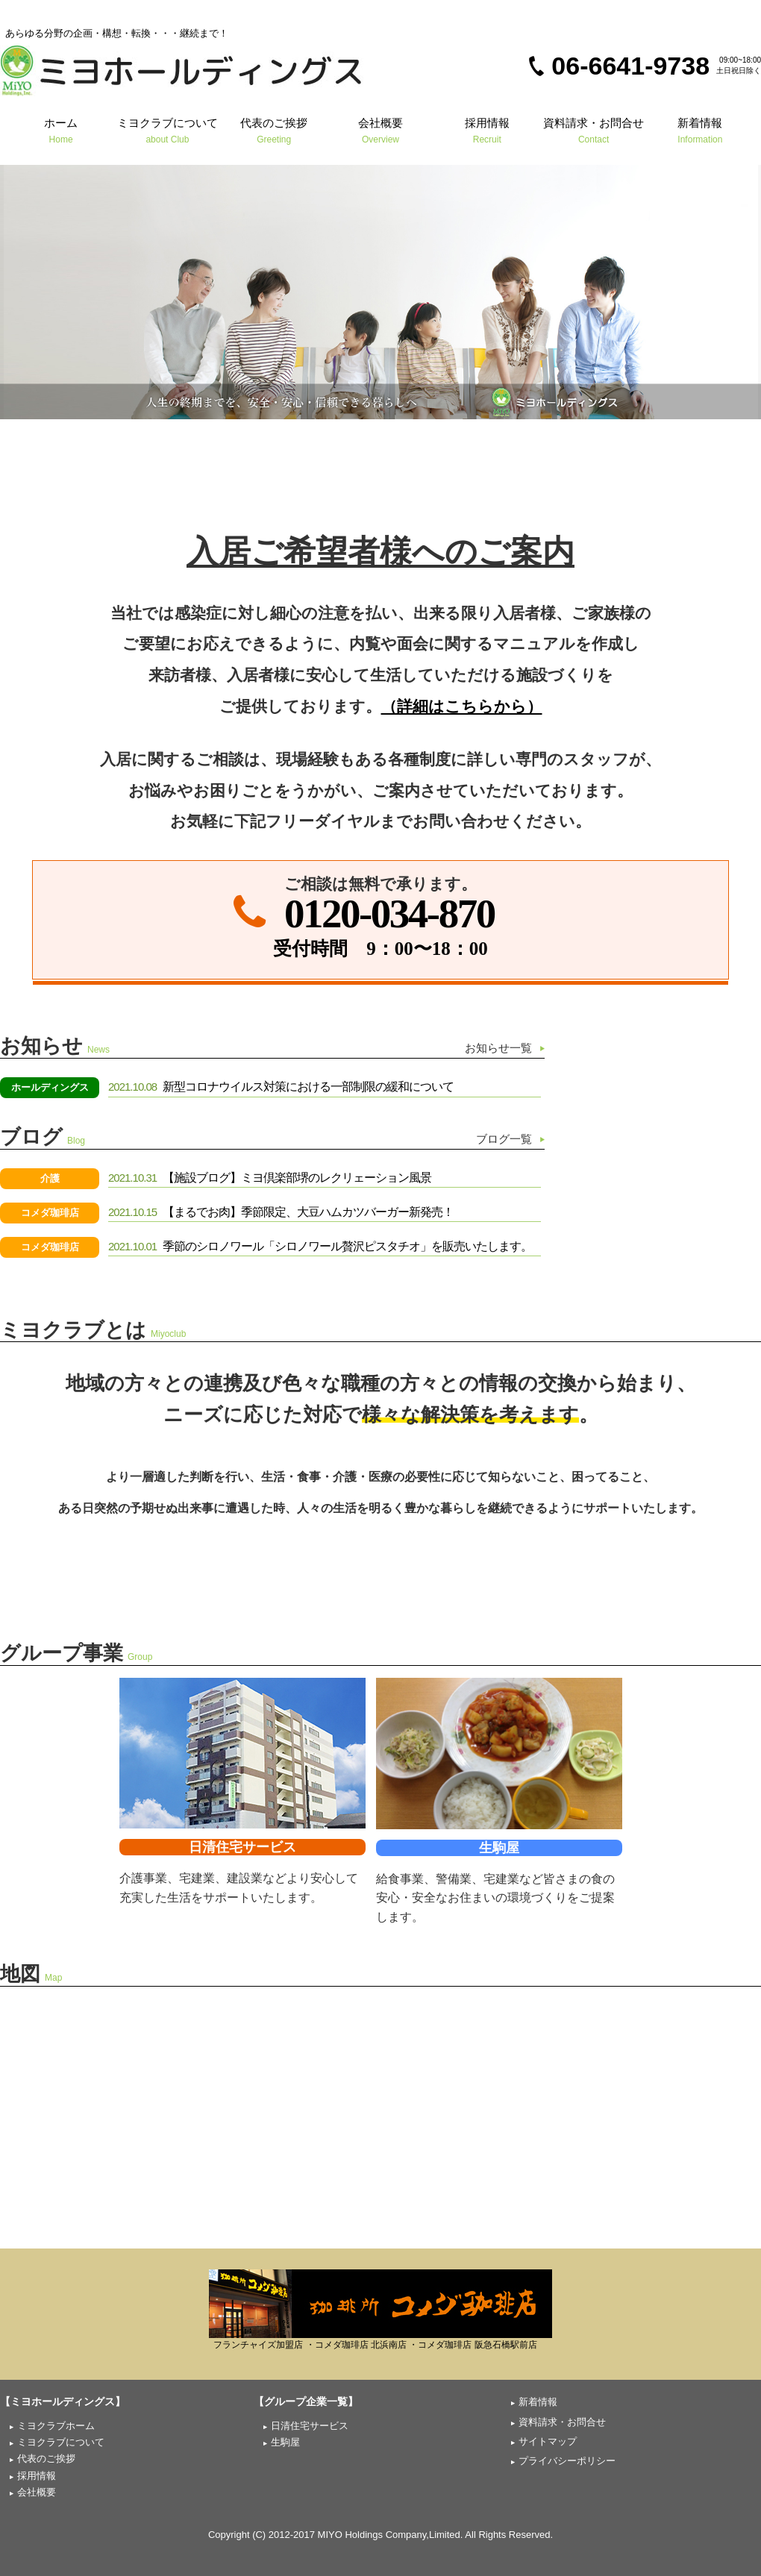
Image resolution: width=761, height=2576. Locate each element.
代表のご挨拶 (274, 130)
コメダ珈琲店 (50, 1212)
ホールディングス (50, 1087)
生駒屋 (499, 1847)
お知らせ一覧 (498, 1048)
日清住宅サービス (242, 1847)
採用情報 (486, 130)
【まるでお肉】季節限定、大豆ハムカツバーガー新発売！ (281, 1212)
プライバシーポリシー (567, 2460)
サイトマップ (548, 2441)
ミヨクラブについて (167, 130)
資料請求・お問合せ (593, 130)
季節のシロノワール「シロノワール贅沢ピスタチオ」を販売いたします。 (320, 1246)
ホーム (60, 130)
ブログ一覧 (504, 1139)
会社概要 (381, 130)
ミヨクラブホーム (56, 2425)
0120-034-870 (389, 913)
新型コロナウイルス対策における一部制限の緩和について (281, 1086)
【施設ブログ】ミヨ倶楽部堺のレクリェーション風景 (269, 1177)
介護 (50, 1178)
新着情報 (700, 130)
